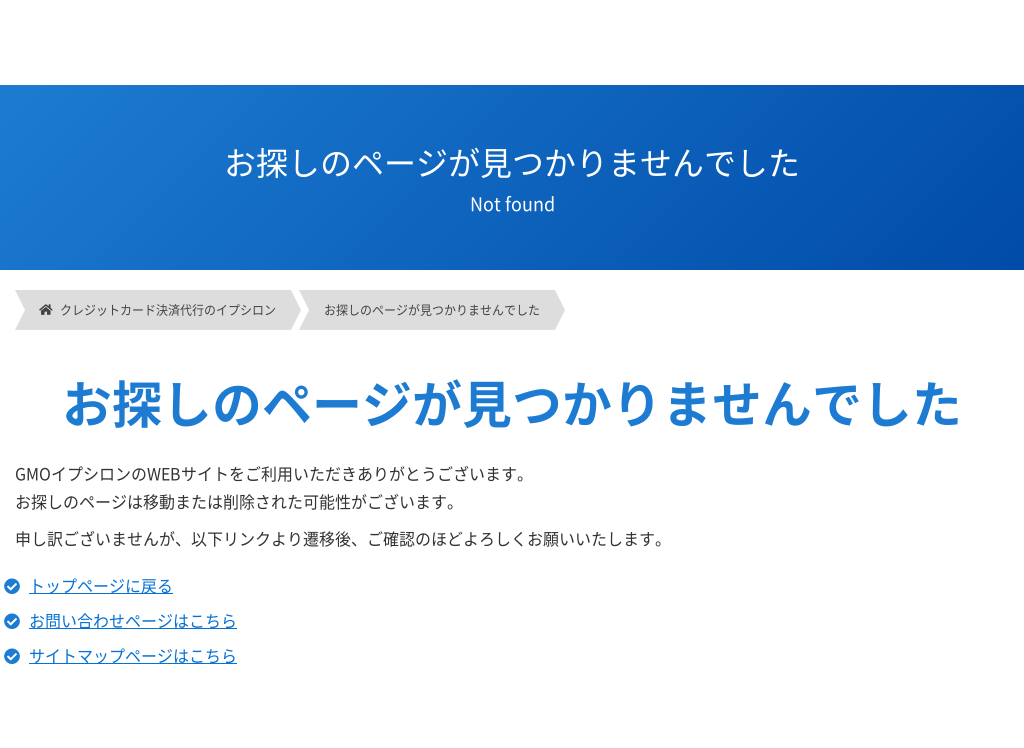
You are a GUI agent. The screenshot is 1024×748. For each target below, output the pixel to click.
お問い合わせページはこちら (133, 620)
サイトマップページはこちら (133, 655)
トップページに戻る (101, 585)
